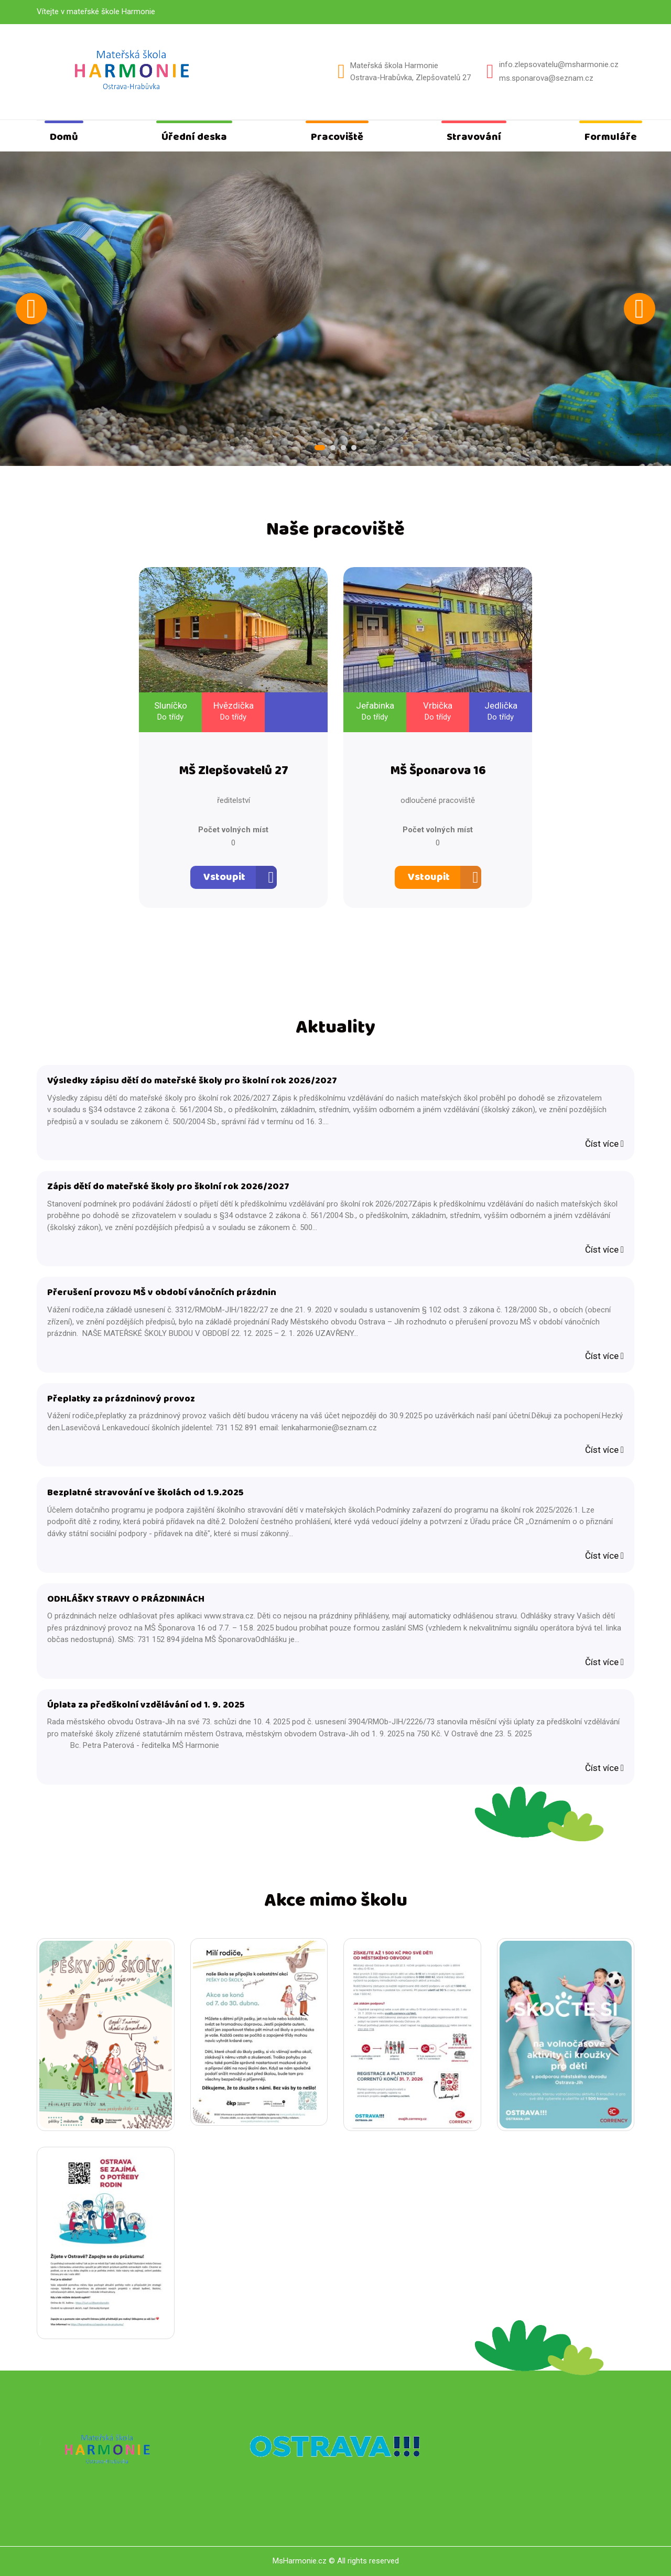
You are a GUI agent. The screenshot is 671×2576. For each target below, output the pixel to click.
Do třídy (170, 717)
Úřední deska (194, 137)
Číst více (604, 1143)
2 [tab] (333, 447)
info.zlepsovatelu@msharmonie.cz (559, 64)
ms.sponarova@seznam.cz (546, 78)
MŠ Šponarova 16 (438, 771)
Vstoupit (224, 877)
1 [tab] (320, 447)
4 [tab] (353, 447)
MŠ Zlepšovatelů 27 (233, 771)
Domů (64, 137)
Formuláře (611, 137)
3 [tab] (343, 447)
